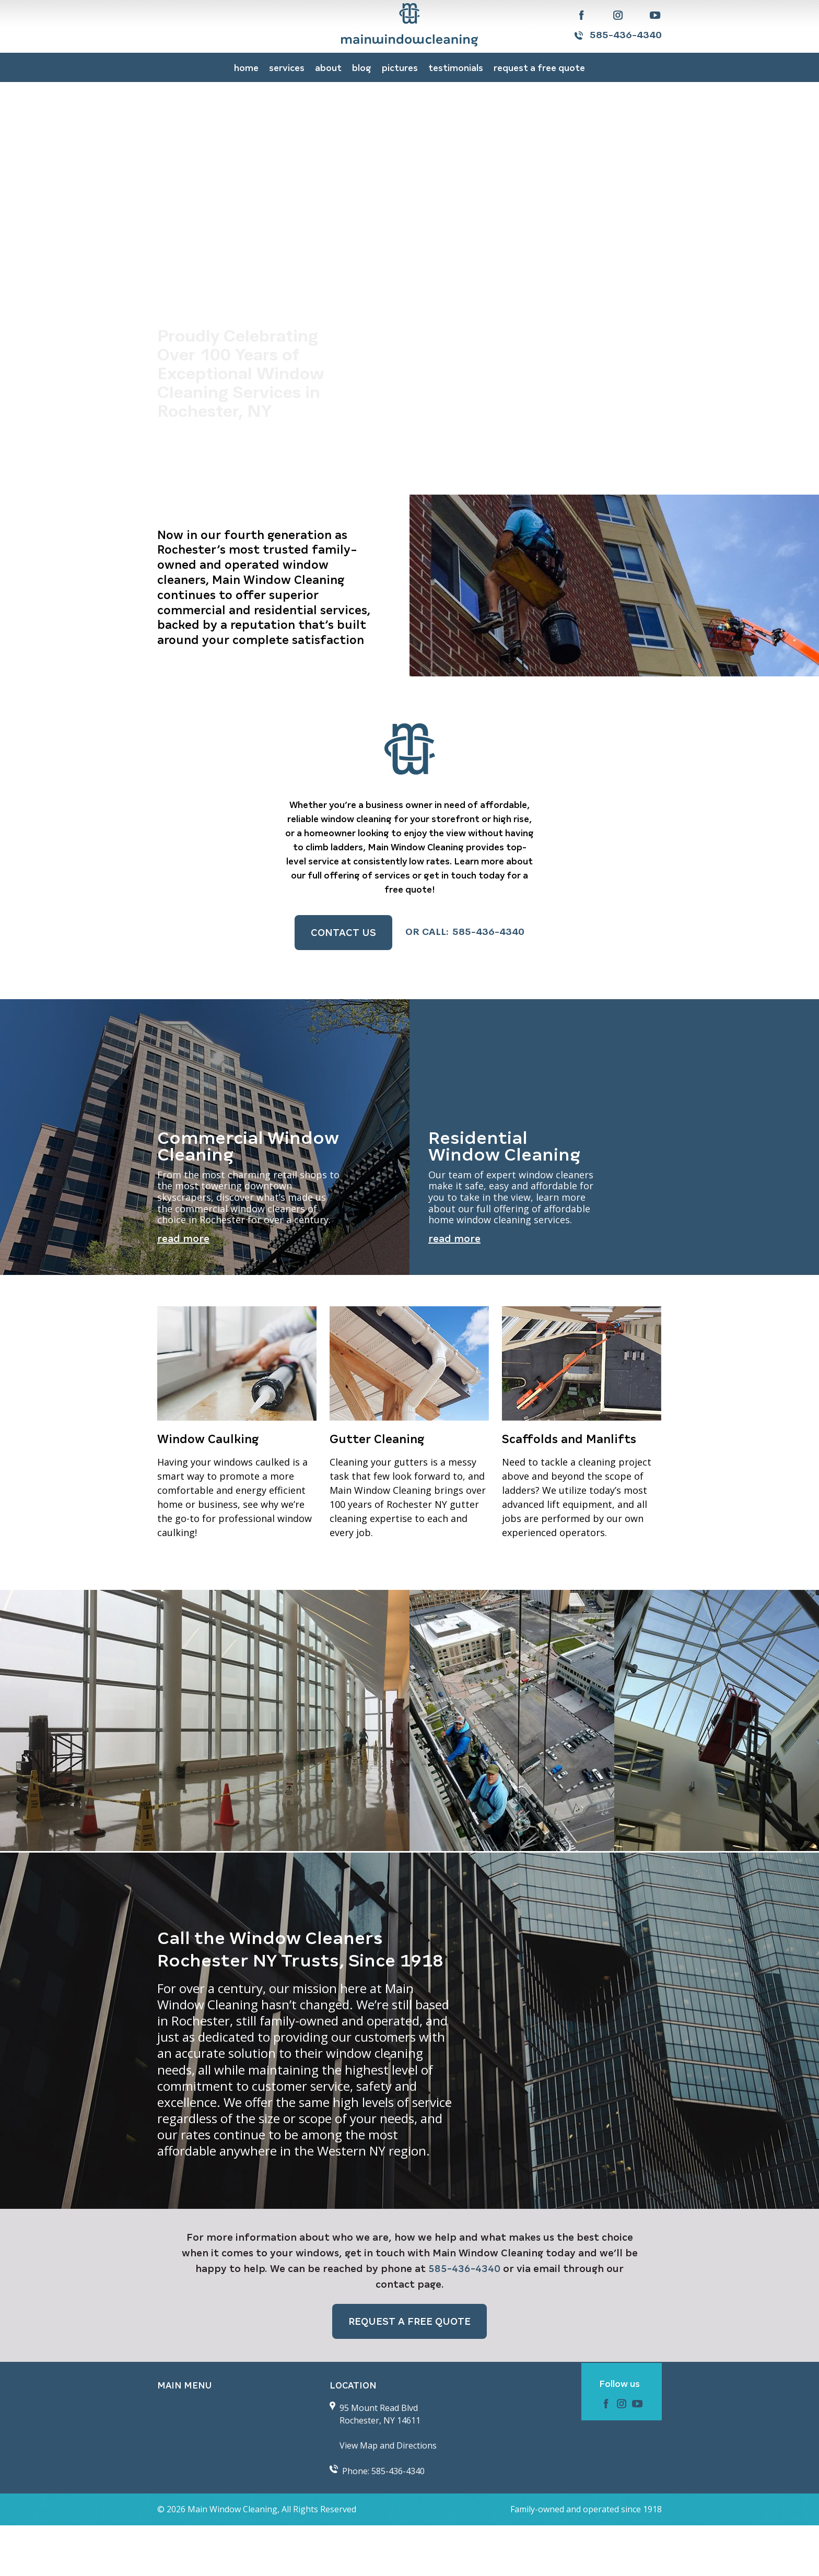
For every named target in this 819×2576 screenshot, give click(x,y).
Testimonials (455, 68)
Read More (183, 1289)
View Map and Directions (388, 2496)
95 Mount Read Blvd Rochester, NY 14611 (380, 2465)
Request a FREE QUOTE (539, 68)
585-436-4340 (626, 35)
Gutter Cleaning (377, 1489)
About (328, 68)
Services (287, 68)
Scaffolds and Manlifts (569, 1489)
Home (246, 68)
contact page (408, 2334)
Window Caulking (208, 1489)
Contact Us (343, 932)
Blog (361, 68)
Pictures (400, 68)
